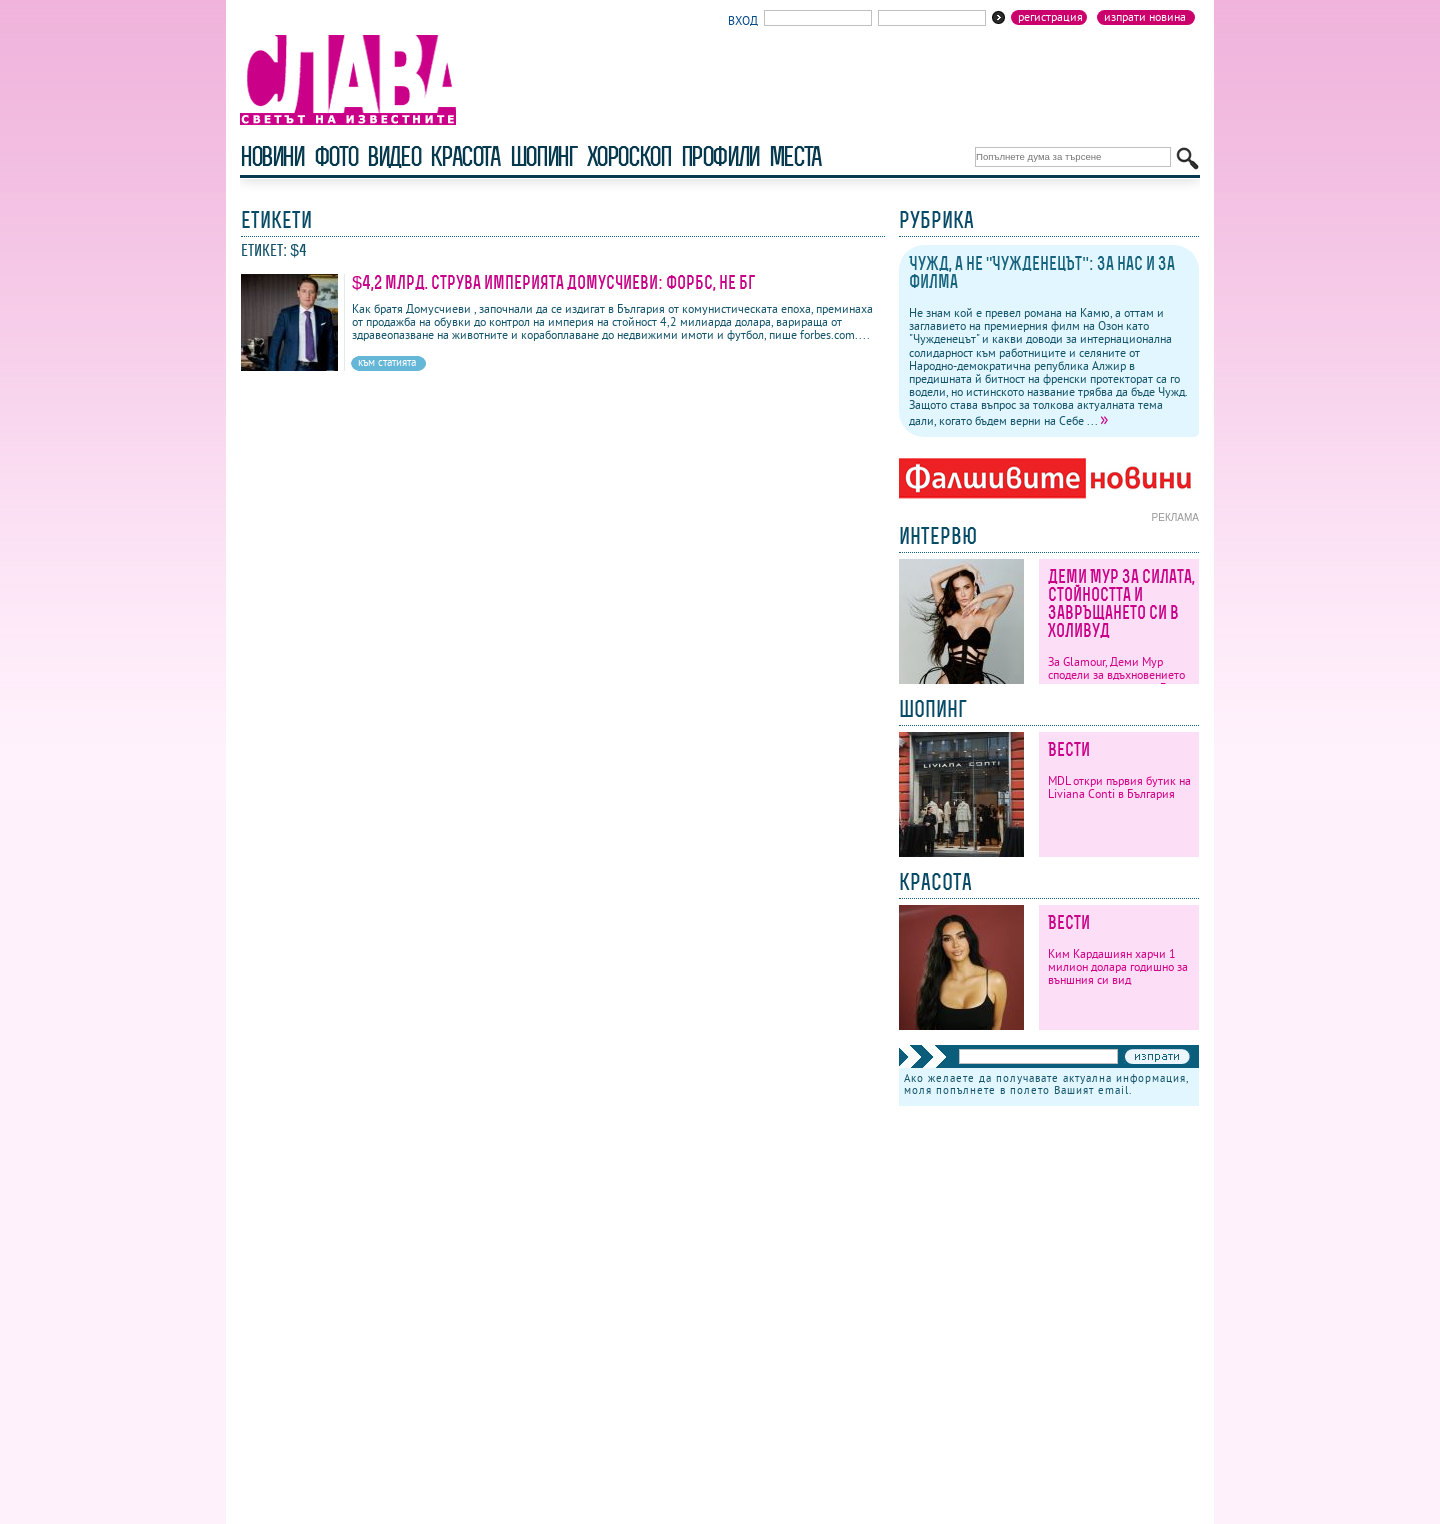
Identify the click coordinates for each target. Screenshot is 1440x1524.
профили (720, 156)
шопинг (543, 156)
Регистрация (1050, 17)
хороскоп (629, 156)
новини (272, 156)
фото (336, 156)
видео (393, 156)
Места (795, 156)
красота (464, 156)
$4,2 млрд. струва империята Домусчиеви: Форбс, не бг (553, 282)
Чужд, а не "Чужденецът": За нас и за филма (1042, 272)
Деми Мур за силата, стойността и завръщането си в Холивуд (1121, 603)
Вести (1069, 749)
